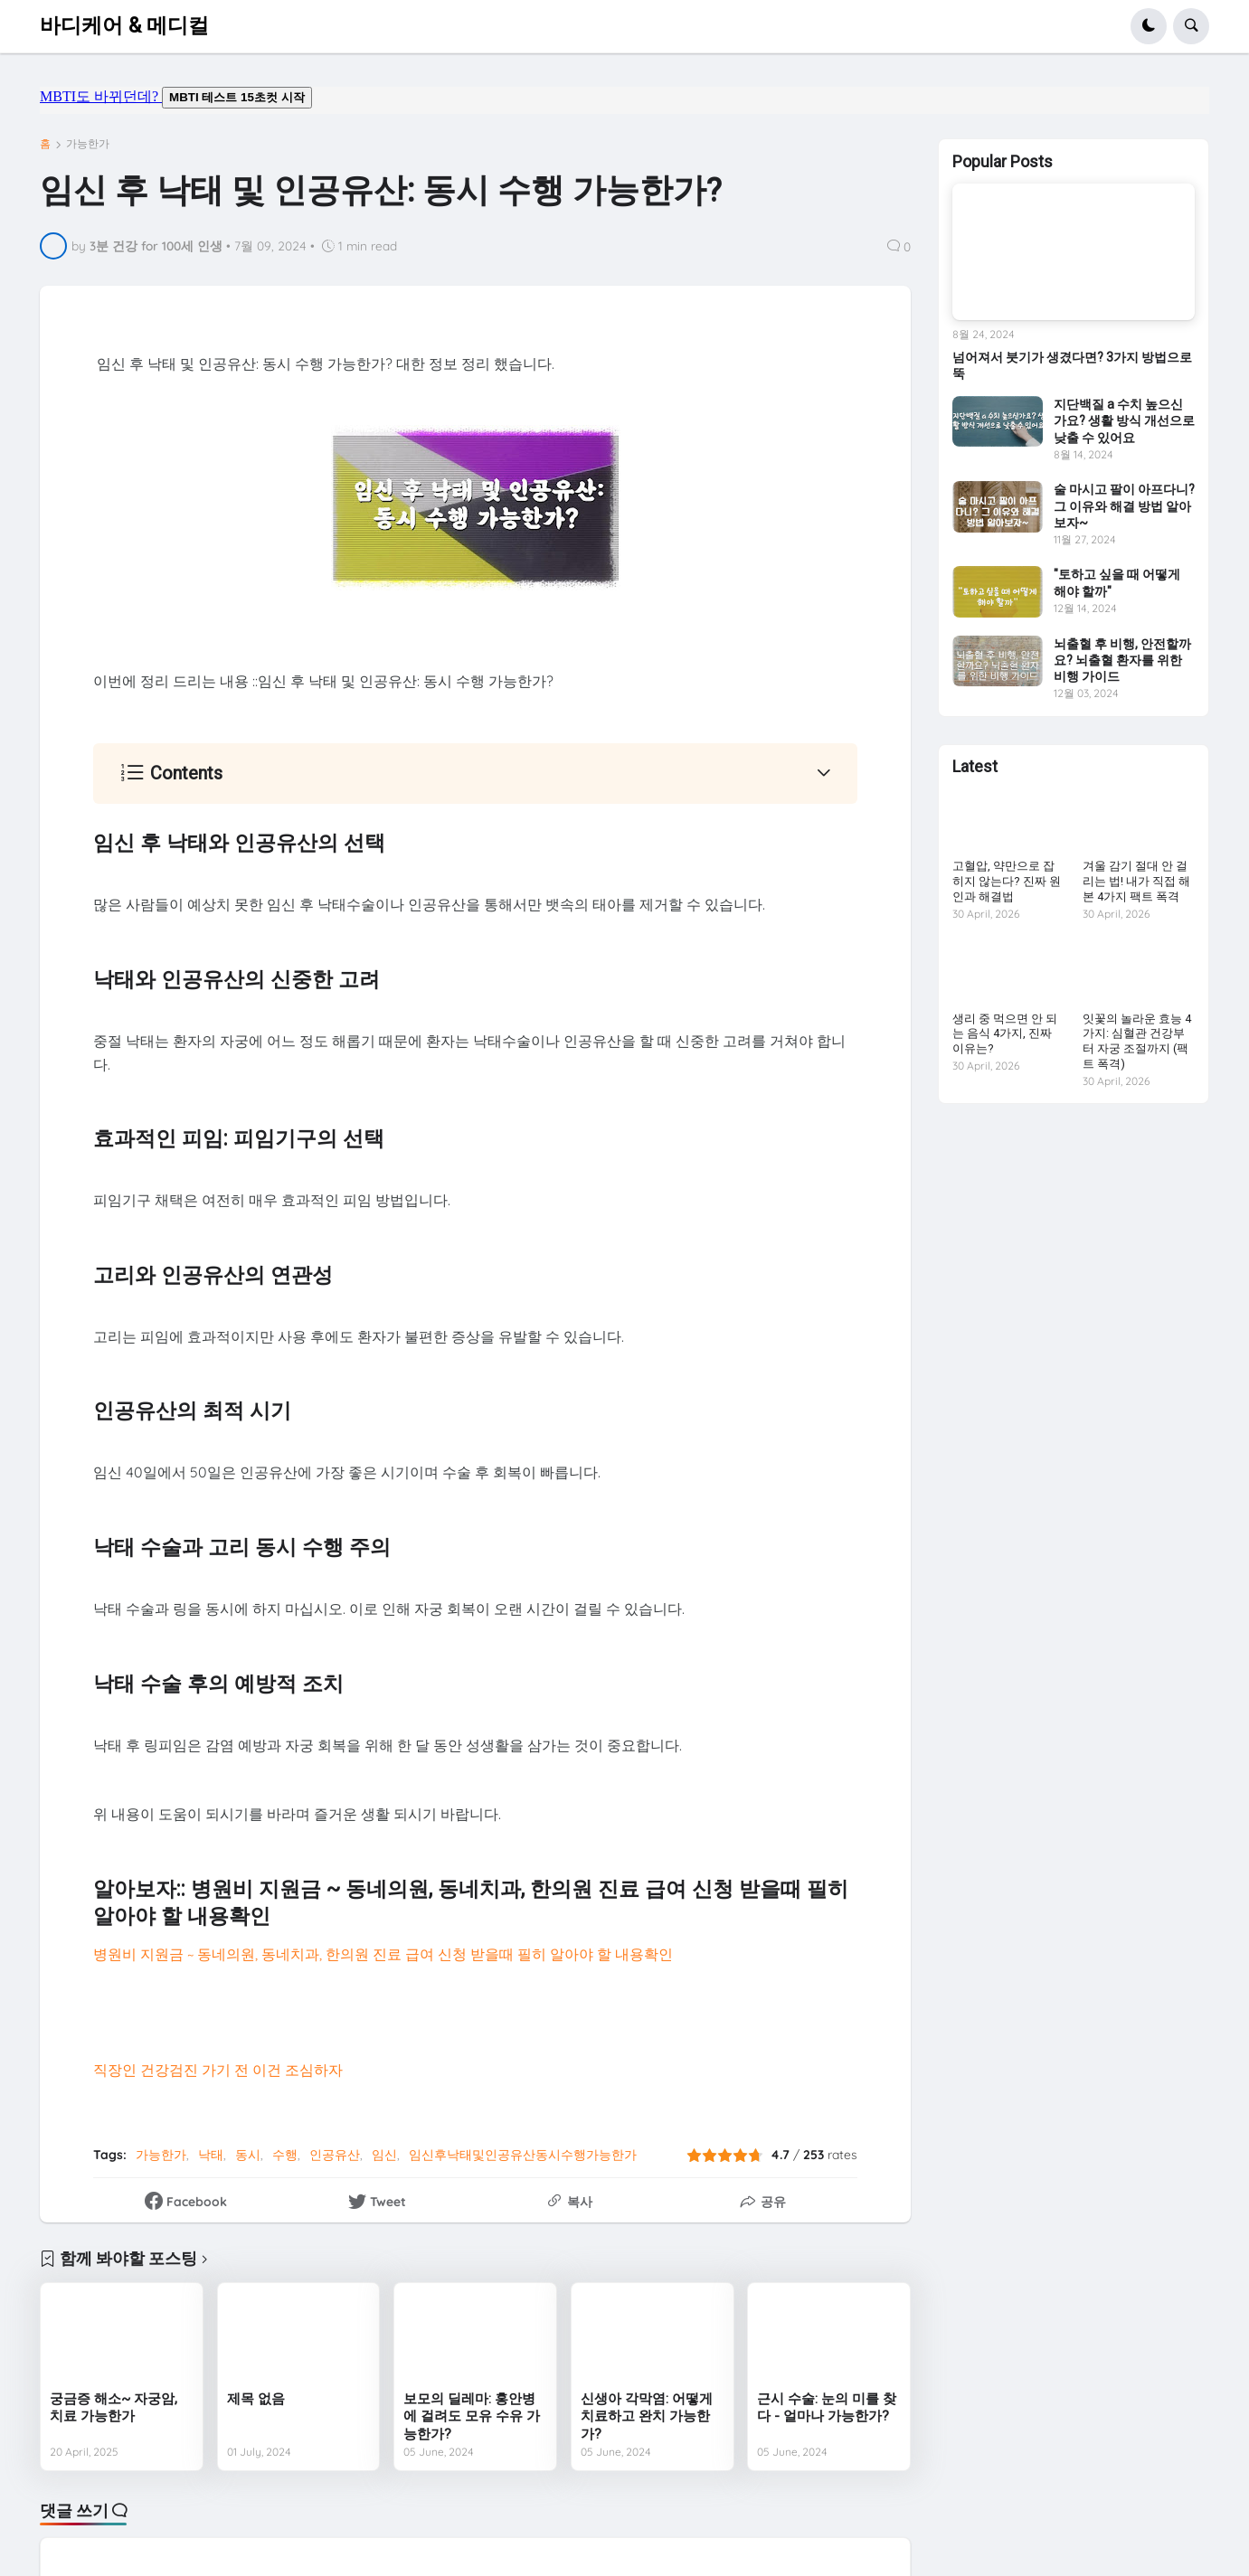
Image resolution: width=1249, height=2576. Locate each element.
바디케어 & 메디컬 (124, 26)
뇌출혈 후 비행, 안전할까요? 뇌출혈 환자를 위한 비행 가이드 (1122, 660)
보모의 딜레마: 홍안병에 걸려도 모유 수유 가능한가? (471, 2416)
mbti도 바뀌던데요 (624, 100)
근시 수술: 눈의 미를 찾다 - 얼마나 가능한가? (826, 2408)
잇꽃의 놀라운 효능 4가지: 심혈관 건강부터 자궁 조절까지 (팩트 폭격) (1137, 1041)
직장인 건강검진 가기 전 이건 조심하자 (218, 2070)
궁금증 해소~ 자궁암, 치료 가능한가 (113, 2408)
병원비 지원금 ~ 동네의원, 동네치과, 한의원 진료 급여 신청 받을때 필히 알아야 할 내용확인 (383, 1954)
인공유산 (334, 2155)
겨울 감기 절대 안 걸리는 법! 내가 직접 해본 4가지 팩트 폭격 (1136, 881)
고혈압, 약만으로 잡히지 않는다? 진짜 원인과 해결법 (1006, 881)
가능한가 (87, 143)
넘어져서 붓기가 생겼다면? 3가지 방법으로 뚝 (1072, 365)
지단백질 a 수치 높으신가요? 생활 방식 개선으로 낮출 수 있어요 (1124, 420)
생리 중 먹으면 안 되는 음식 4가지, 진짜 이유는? (1004, 1034)
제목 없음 (256, 2399)
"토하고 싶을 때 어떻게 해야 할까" (1117, 582)
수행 (285, 2155)
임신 (384, 2155)
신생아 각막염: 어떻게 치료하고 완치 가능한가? (647, 2416)
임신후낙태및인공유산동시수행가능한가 (523, 2155)
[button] (1149, 26)
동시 (247, 2155)
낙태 (210, 2155)
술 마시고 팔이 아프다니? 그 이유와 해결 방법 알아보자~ (1124, 505)
